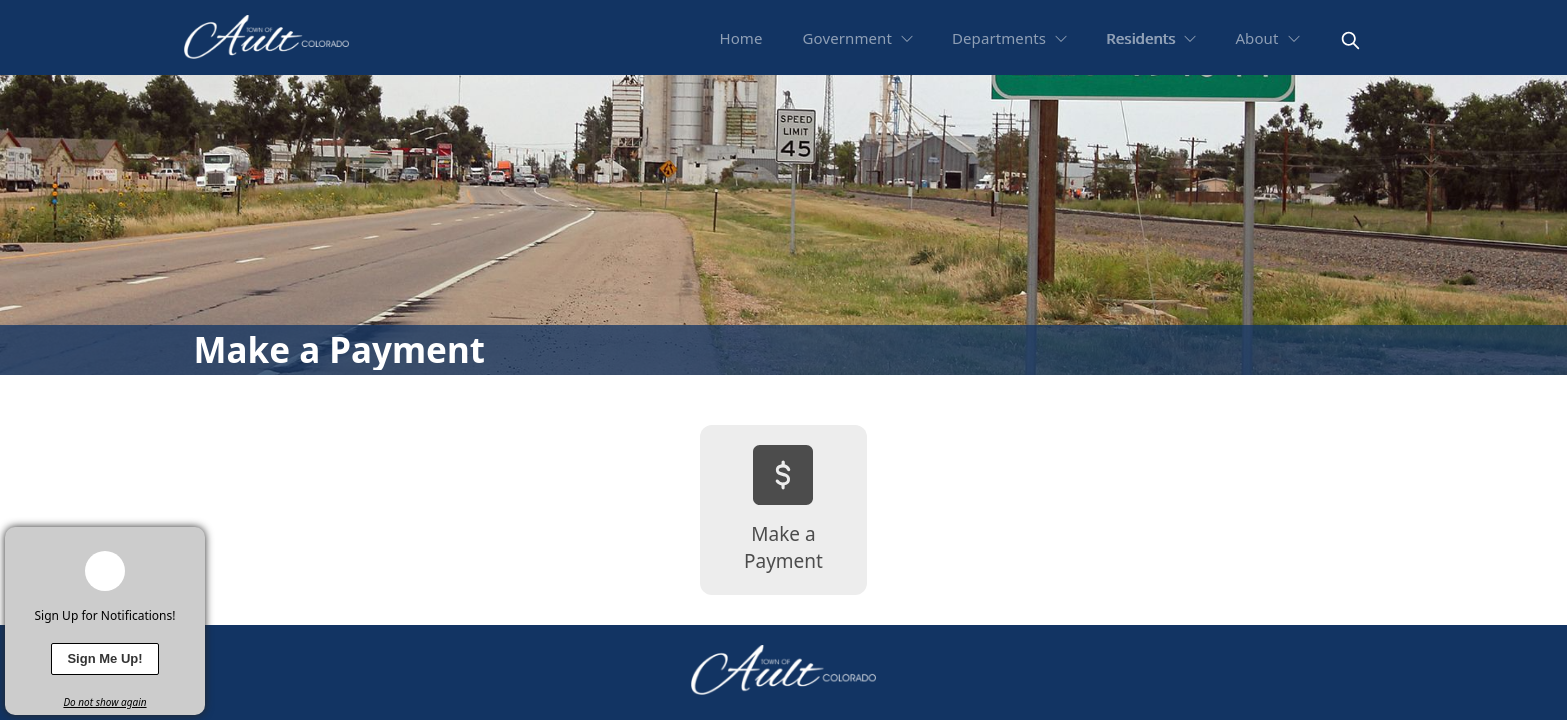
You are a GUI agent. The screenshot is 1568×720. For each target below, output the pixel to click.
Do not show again (104, 702)
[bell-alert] (105, 571)
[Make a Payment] (783, 510)
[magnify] (1350, 40)
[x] (190, 542)
